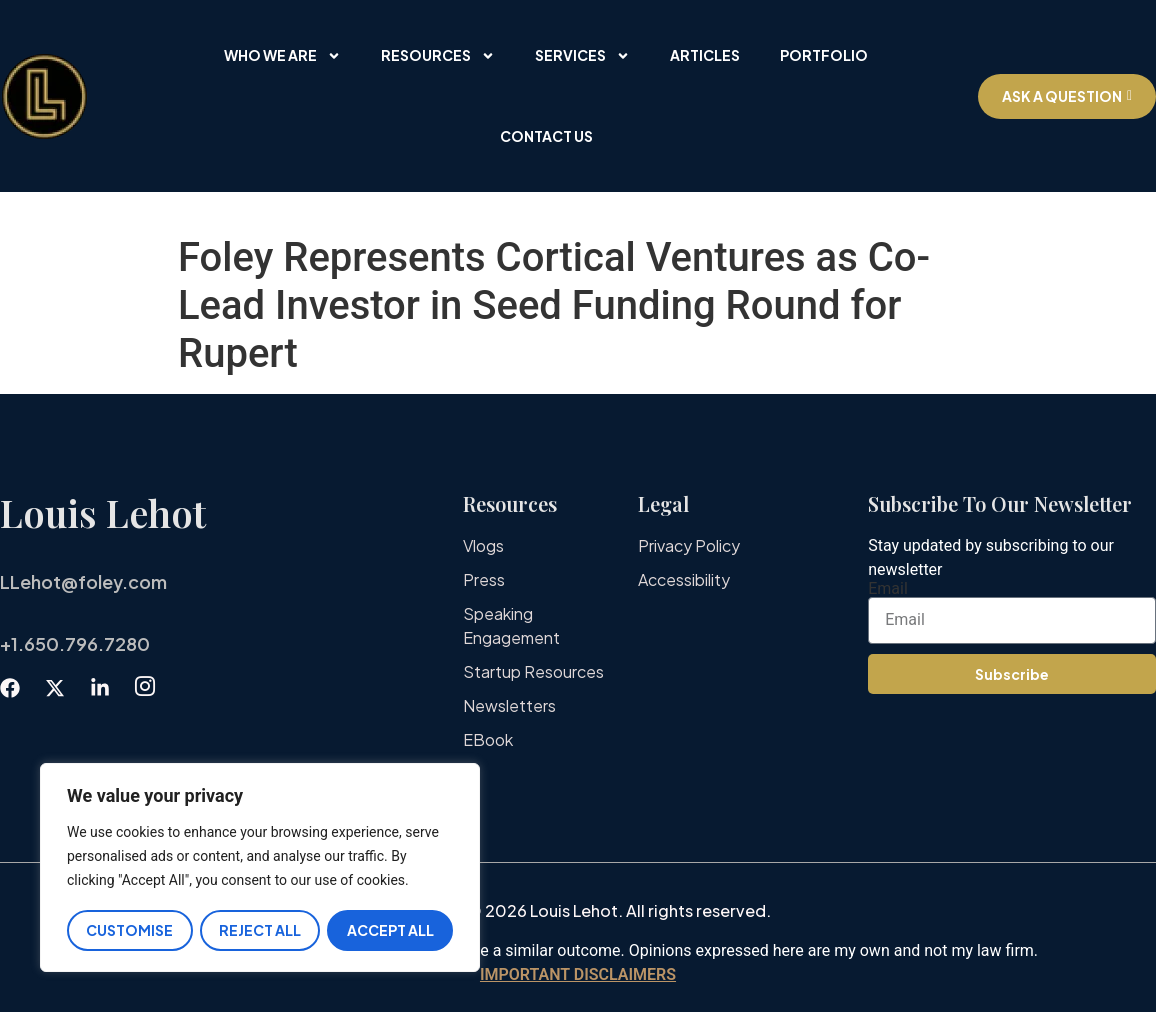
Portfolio (824, 55)
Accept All (390, 930)
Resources (438, 56)
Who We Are (282, 56)
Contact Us (546, 136)
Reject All (260, 930)
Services (582, 56)
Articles (705, 55)
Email (888, 589)
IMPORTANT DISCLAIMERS (578, 974)
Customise (129, 930)
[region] (260, 868)
